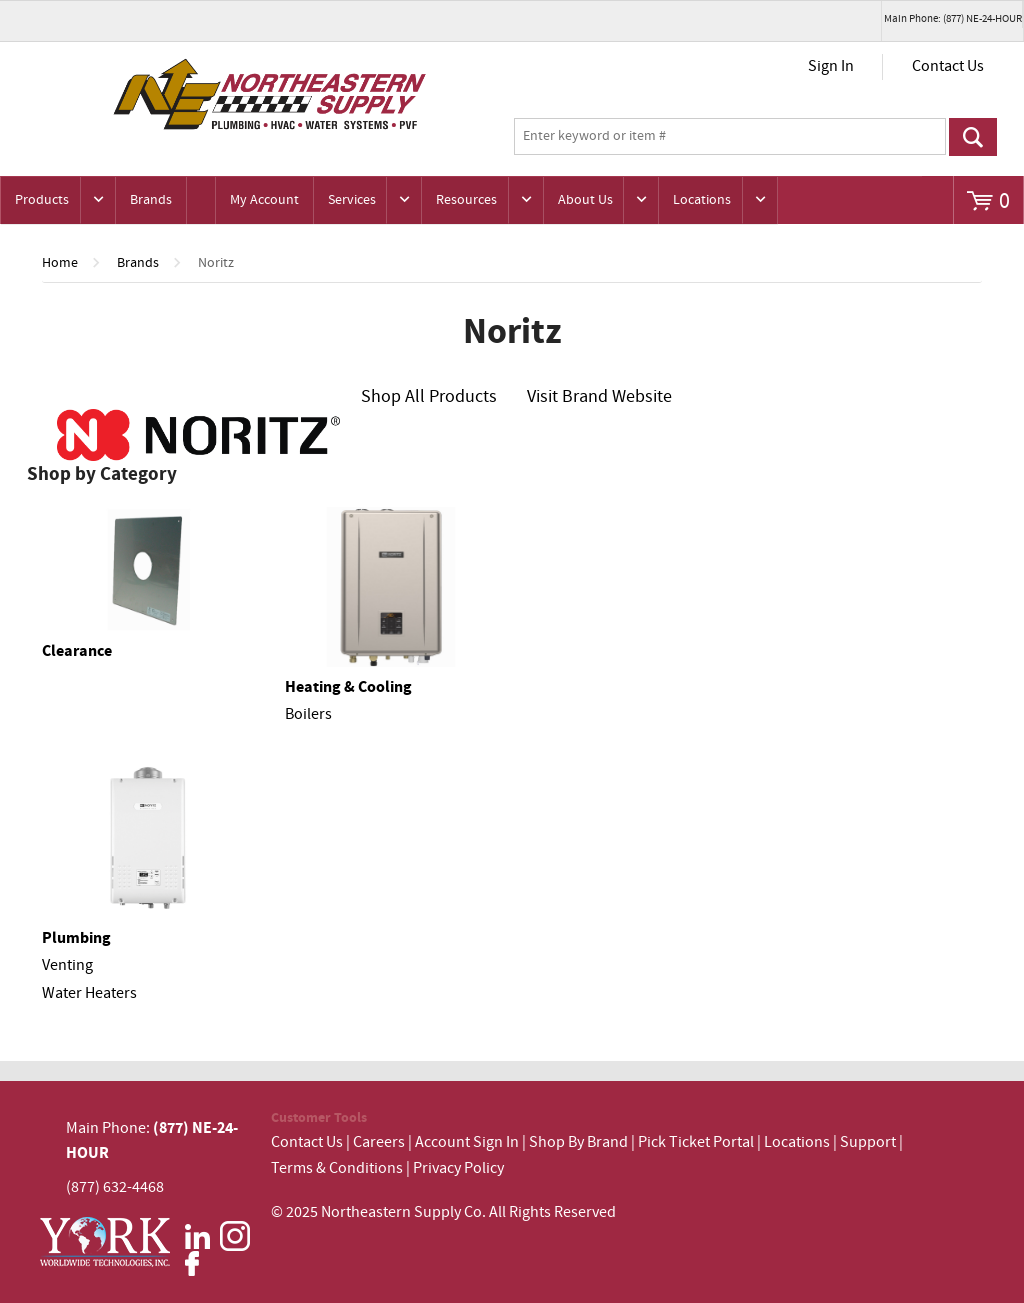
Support (868, 1142)
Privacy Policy (458, 1168)
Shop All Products (429, 397)
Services (352, 200)
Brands (151, 200)
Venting (67, 965)
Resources (466, 200)
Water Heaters (89, 993)
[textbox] (730, 137)
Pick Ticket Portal (696, 1142)
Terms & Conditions (337, 1168)
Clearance (77, 651)
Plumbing (76, 938)
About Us (585, 200)
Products (42, 200)
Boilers (308, 714)
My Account (264, 200)
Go (973, 137)
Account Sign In (468, 1142)
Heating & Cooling (348, 687)
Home (60, 263)
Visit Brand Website (599, 397)
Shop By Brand (578, 1142)
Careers (379, 1142)
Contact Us (948, 66)
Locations (702, 200)
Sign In (831, 66)
